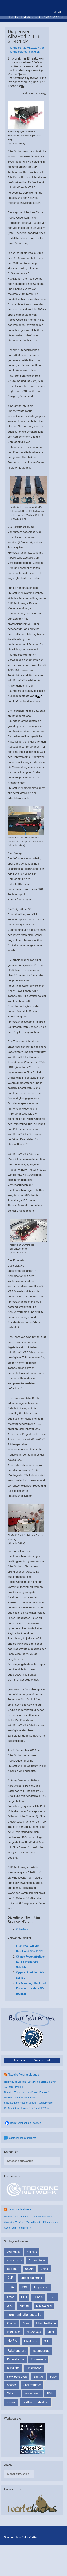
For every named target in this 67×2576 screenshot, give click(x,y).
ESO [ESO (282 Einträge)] (24, 2287)
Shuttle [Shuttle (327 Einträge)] (38, 2376)
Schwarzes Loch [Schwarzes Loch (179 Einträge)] (17, 2376)
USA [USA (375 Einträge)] (50, 2393)
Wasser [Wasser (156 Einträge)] (11, 2402)
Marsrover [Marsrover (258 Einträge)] (13, 2331)
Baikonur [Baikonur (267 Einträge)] (12, 2269)
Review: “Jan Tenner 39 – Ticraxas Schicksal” (28, 2216)
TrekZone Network (19, 2209)
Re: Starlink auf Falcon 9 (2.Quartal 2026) (26, 2108)
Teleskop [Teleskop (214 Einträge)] (12, 2393)
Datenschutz (43, 2060)
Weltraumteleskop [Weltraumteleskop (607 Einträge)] (36, 2402)
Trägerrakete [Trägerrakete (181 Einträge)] (32, 2393)
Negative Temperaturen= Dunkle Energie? (26, 2092)
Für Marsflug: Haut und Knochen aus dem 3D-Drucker (31, 1988)
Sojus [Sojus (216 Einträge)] (53, 2376)
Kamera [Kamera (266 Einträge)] (24, 2306)
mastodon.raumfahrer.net (22, 2137)
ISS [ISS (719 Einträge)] (52, 2297)
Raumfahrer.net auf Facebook (26, 2122)
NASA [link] (38, 695)
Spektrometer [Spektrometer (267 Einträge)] (32, 2385)
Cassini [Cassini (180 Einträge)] (29, 2269)
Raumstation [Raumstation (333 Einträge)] (15, 2359)
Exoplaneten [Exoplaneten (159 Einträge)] (41, 2287)
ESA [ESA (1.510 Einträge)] (11, 2287)
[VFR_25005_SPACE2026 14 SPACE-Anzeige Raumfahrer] (32, 2438)
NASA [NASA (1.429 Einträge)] (12, 2341)
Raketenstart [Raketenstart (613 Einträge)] (16, 2350)
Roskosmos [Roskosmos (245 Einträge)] (38, 2359)
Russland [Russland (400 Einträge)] (13, 2368)
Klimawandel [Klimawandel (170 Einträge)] (44, 2306)
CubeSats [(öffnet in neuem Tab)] (22, 1929)
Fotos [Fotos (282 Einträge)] (10, 2297)
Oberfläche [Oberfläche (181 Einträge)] (30, 2341)
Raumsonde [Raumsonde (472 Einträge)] (41, 2350)
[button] (57, 12)
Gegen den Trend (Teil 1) (17, 2227)
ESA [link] (15, 701)
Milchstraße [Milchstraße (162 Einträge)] (34, 2331)
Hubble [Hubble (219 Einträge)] (38, 2297)
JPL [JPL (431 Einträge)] (10, 2306)
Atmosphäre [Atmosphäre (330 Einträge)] (37, 2260)
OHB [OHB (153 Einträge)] (46, 2341)
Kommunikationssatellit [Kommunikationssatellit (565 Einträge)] (24, 2315)
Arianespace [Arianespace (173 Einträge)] (14, 2260)
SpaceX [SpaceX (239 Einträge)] (12, 2385)
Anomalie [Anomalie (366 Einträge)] (13, 2252)
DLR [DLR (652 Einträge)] (10, 2277)
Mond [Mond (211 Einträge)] (51, 2331)
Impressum (22, 2060)
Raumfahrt (14, 47)
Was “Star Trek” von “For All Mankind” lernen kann (31, 2222)
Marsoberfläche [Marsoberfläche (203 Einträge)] (46, 2323)
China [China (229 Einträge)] (44, 2269)
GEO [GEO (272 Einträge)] (24, 2297)
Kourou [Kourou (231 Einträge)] (11, 2323)
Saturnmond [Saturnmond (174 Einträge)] (33, 2368)
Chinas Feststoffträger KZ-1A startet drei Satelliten (30, 1962)
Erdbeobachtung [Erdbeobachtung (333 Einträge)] (31, 2277)
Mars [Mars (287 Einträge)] (26, 2323)
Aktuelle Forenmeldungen (24, 2074)
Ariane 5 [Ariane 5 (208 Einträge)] (32, 2252)
